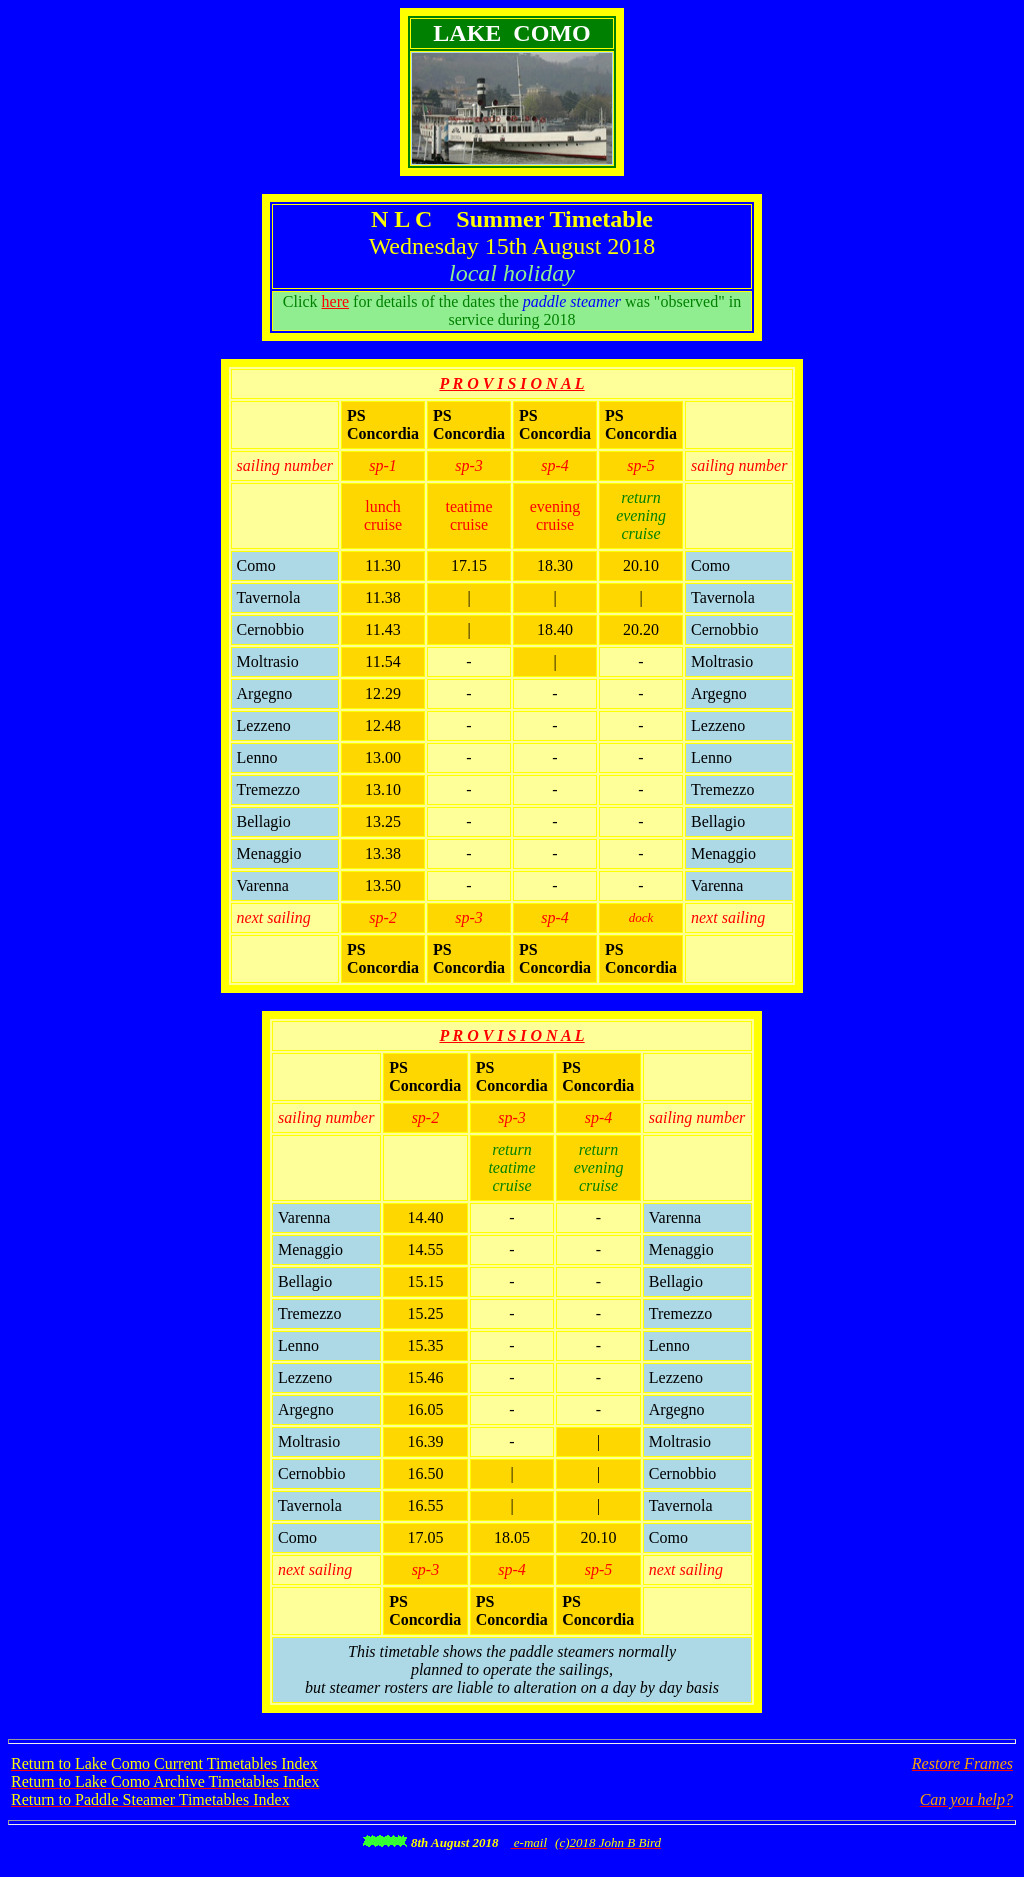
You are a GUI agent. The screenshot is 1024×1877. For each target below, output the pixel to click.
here (336, 301)
